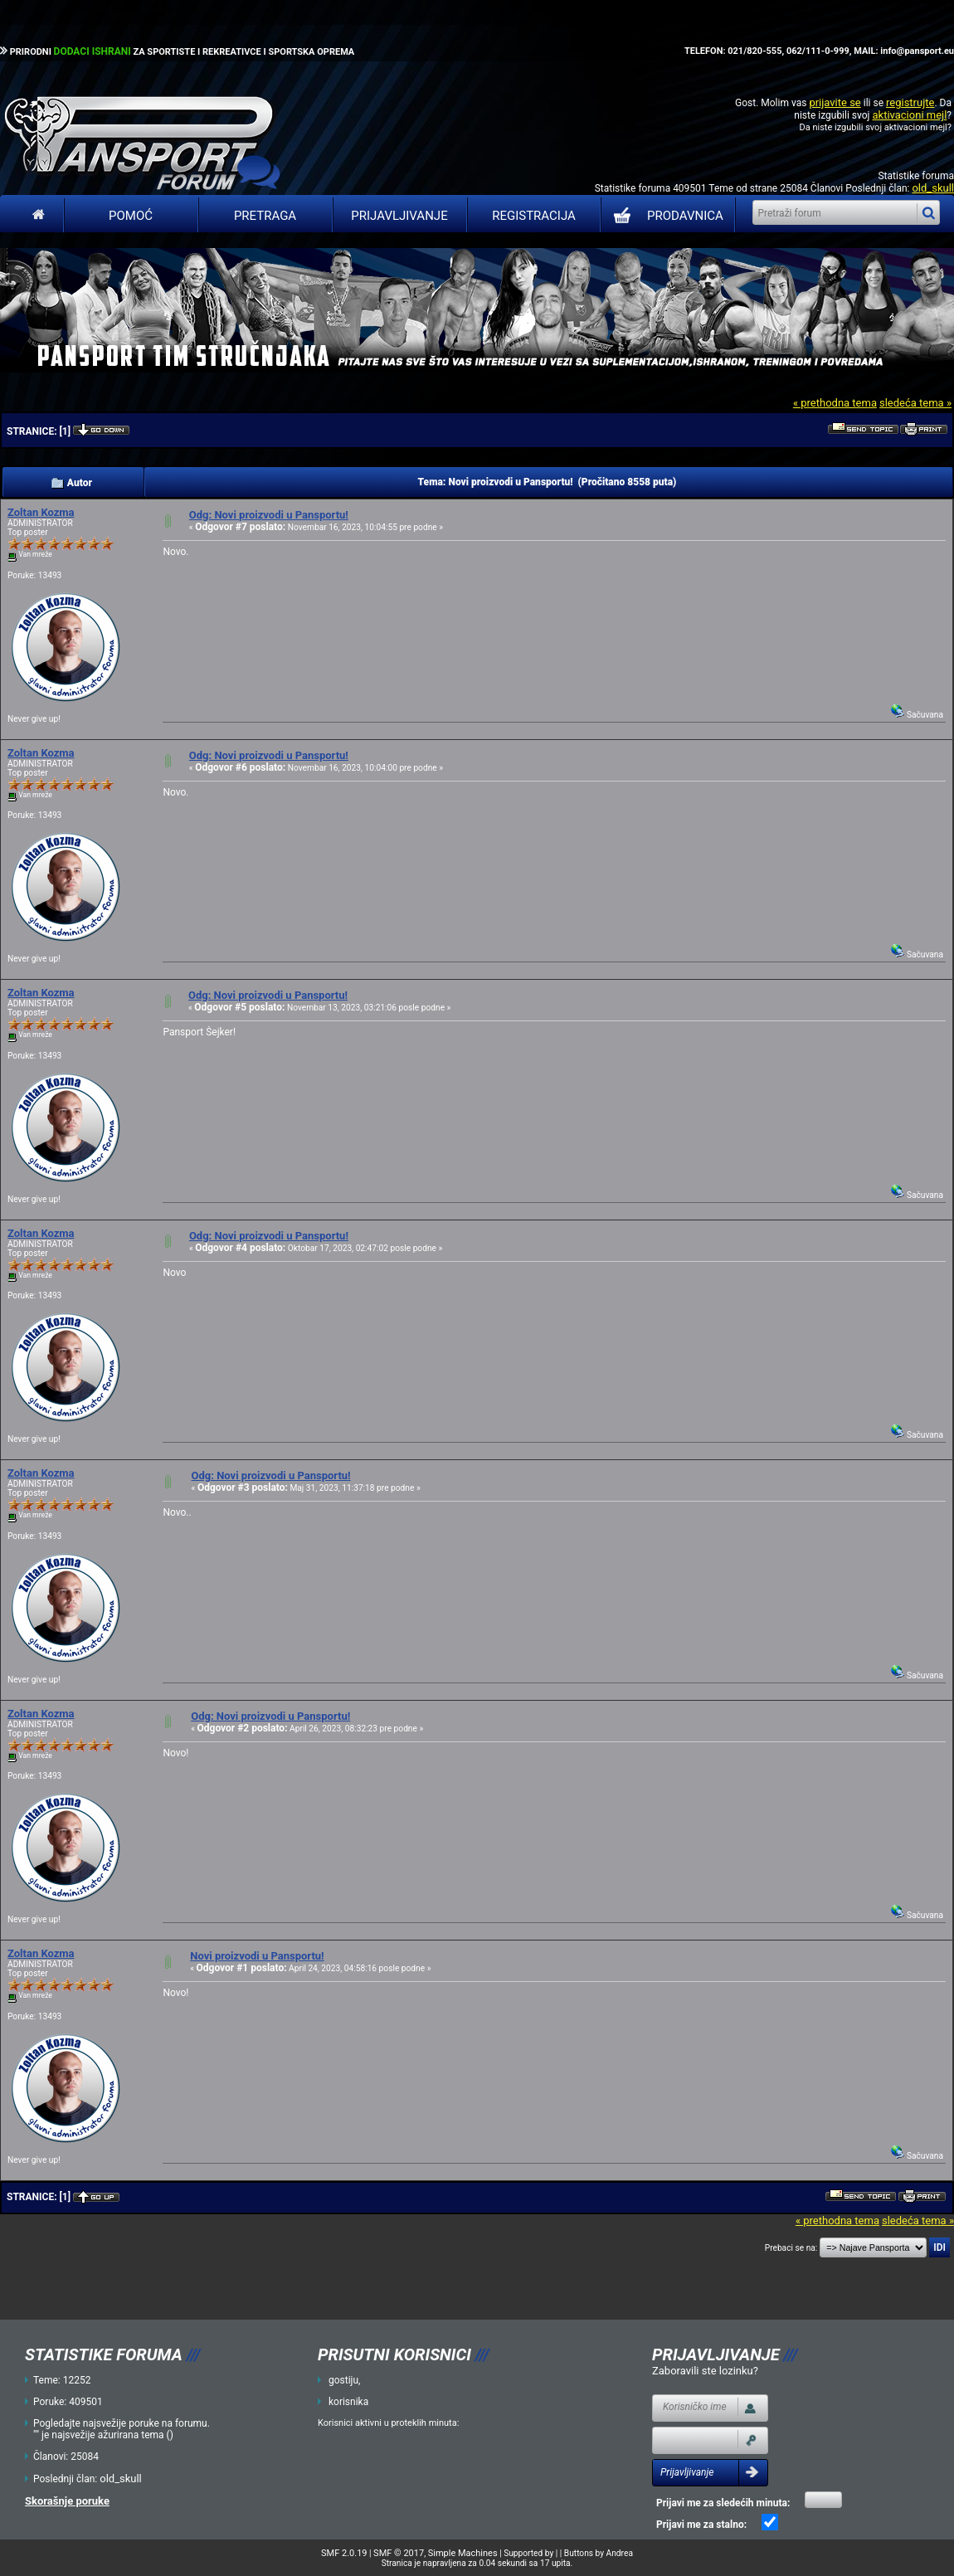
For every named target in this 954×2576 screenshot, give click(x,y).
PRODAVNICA (665, 215)
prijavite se (834, 102)
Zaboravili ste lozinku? (705, 2370)
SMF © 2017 (398, 2553)
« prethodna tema (835, 403)
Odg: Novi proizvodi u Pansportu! (268, 515)
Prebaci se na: (791, 2247)
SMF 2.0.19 (344, 2553)
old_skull (933, 188)
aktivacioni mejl (909, 115)
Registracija (534, 215)
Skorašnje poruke (67, 2501)
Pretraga (265, 215)
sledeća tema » (915, 403)
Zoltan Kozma (41, 512)
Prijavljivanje (399, 215)
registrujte (910, 102)
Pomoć (131, 215)
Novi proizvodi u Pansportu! (257, 1956)
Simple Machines (463, 2553)
